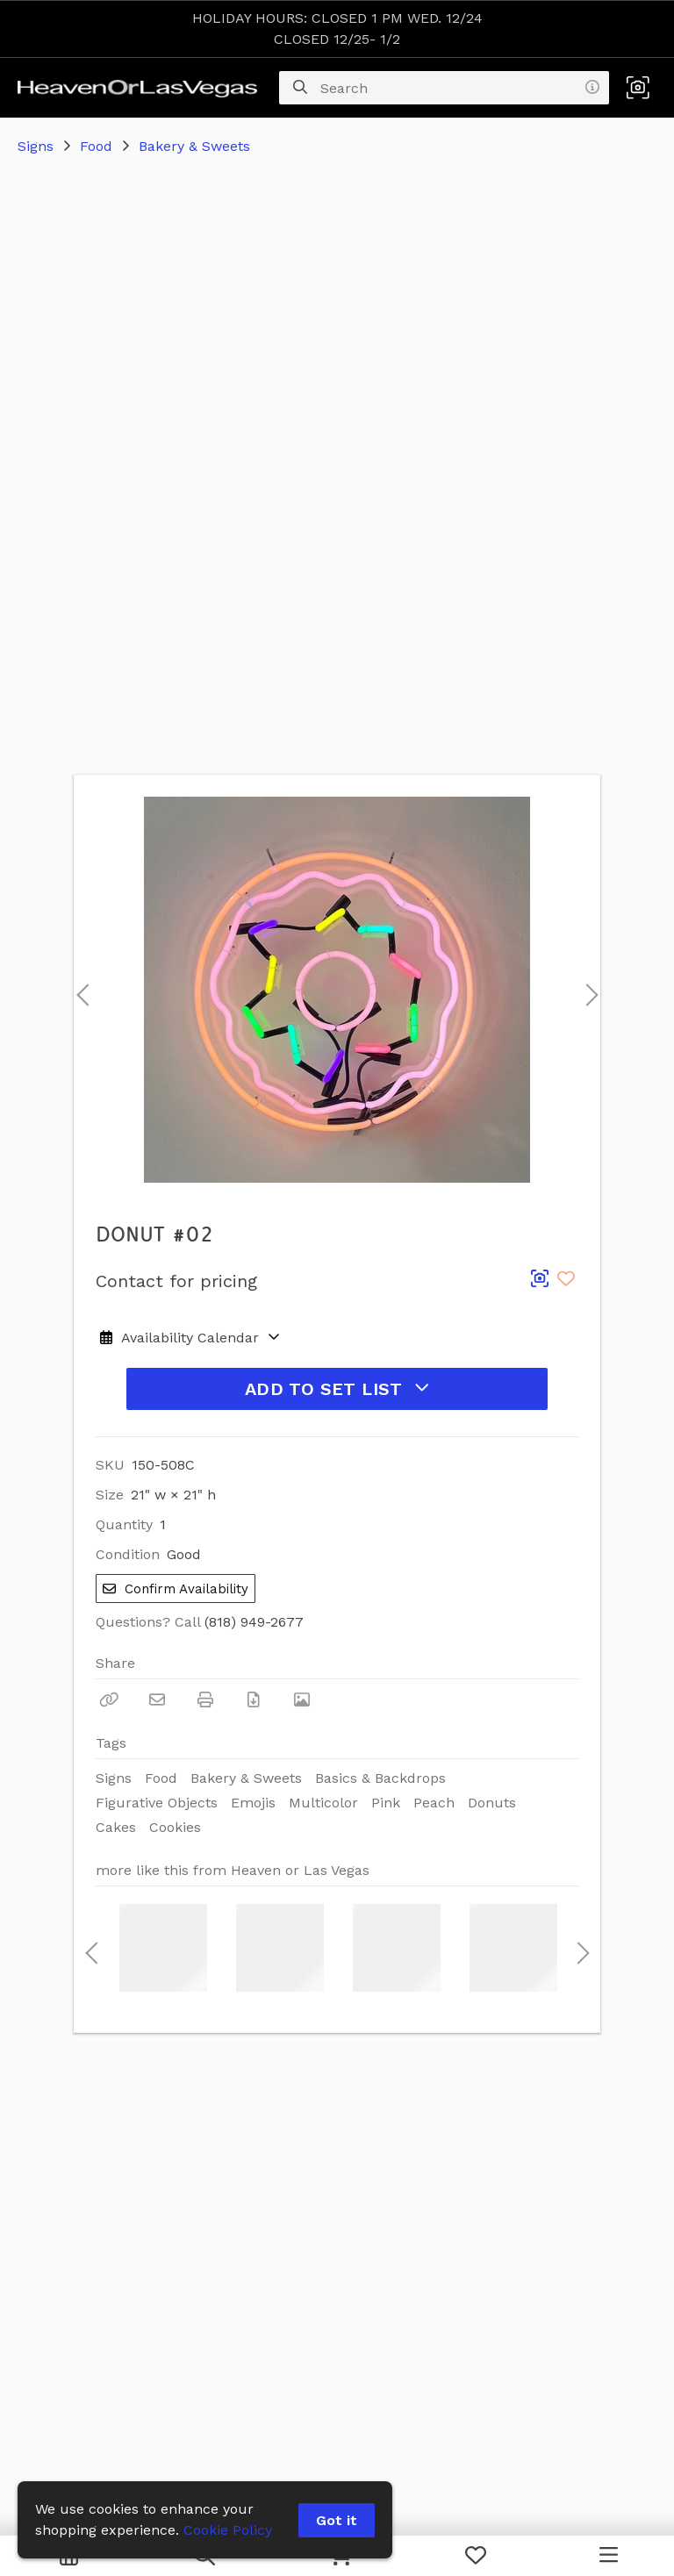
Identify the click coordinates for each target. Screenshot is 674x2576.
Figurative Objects (157, 1802)
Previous (82, 990)
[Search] (300, 87)
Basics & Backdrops (380, 1778)
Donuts (492, 1802)
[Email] (157, 1699)
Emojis (253, 1802)
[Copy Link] (109, 1699)
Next (587, 990)
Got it (336, 2520)
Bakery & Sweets (194, 146)
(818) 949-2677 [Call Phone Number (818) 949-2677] (254, 1622)
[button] (638, 87)
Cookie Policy (227, 2530)
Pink (385, 1802)
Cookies (175, 1827)
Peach (434, 1802)
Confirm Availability (175, 1589)
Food (96, 146)
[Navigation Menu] (608, 2556)
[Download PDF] (253, 1699)
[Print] (205, 1699)
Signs (36, 146)
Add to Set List (337, 1388)
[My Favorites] (476, 2556)
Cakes (116, 1827)
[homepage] (142, 87)
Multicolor (323, 1802)
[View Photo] (302, 1699)
